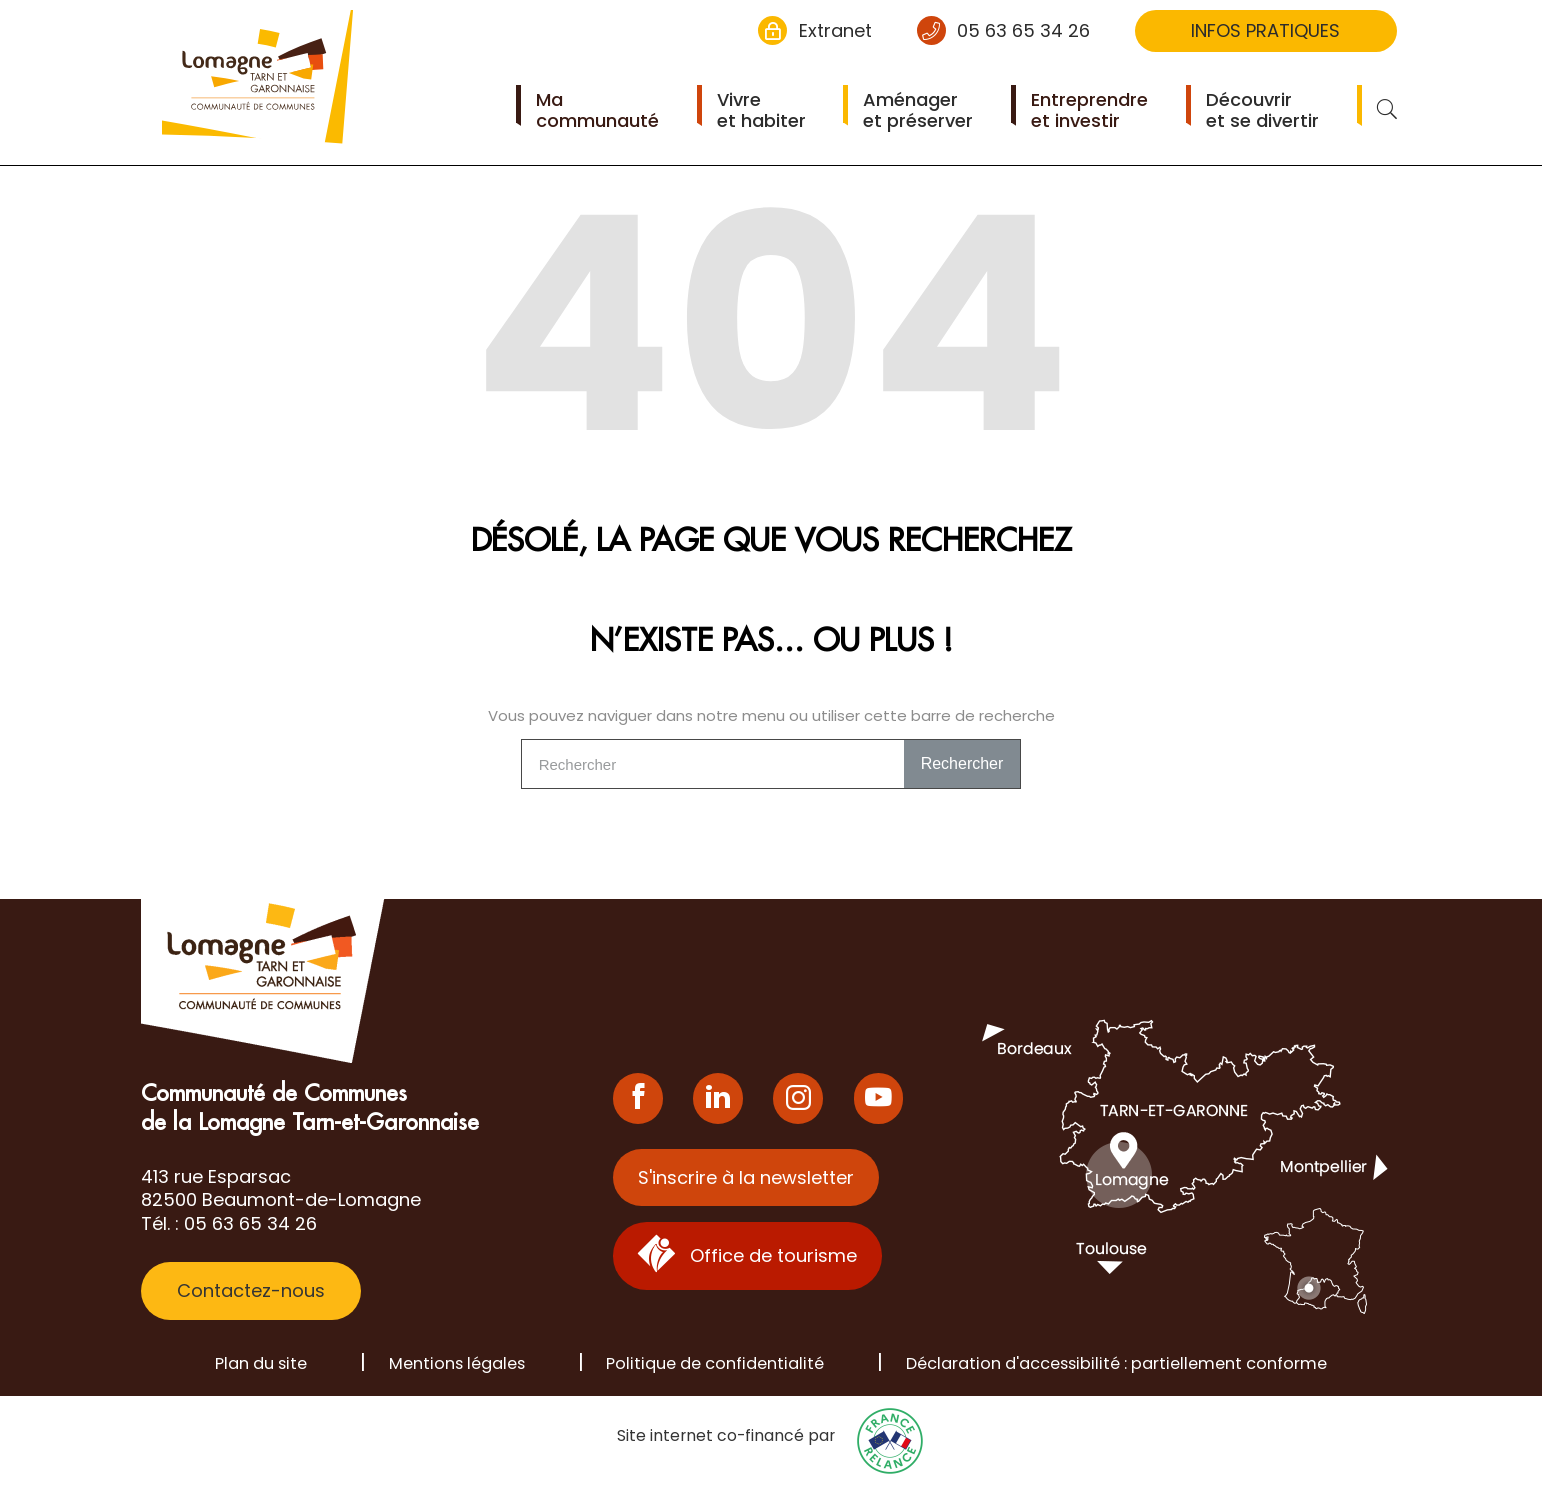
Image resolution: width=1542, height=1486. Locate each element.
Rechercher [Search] (962, 763)
